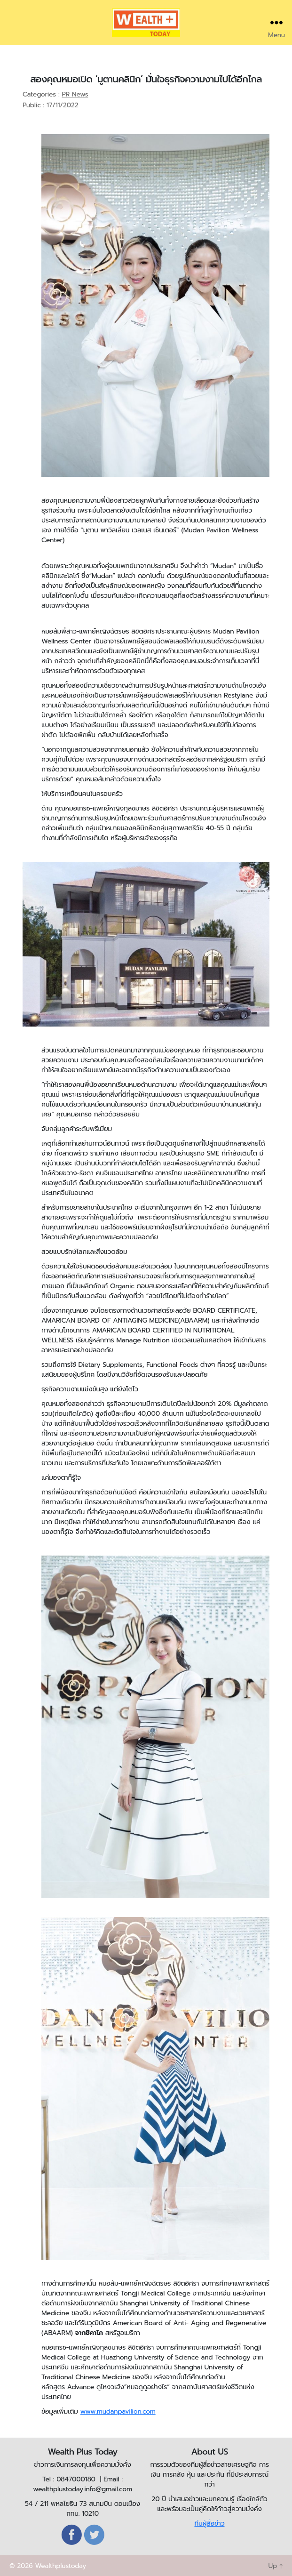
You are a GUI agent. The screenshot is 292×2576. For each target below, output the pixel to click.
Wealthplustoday (60, 2566)
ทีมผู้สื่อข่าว (209, 2523)
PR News (75, 94)
